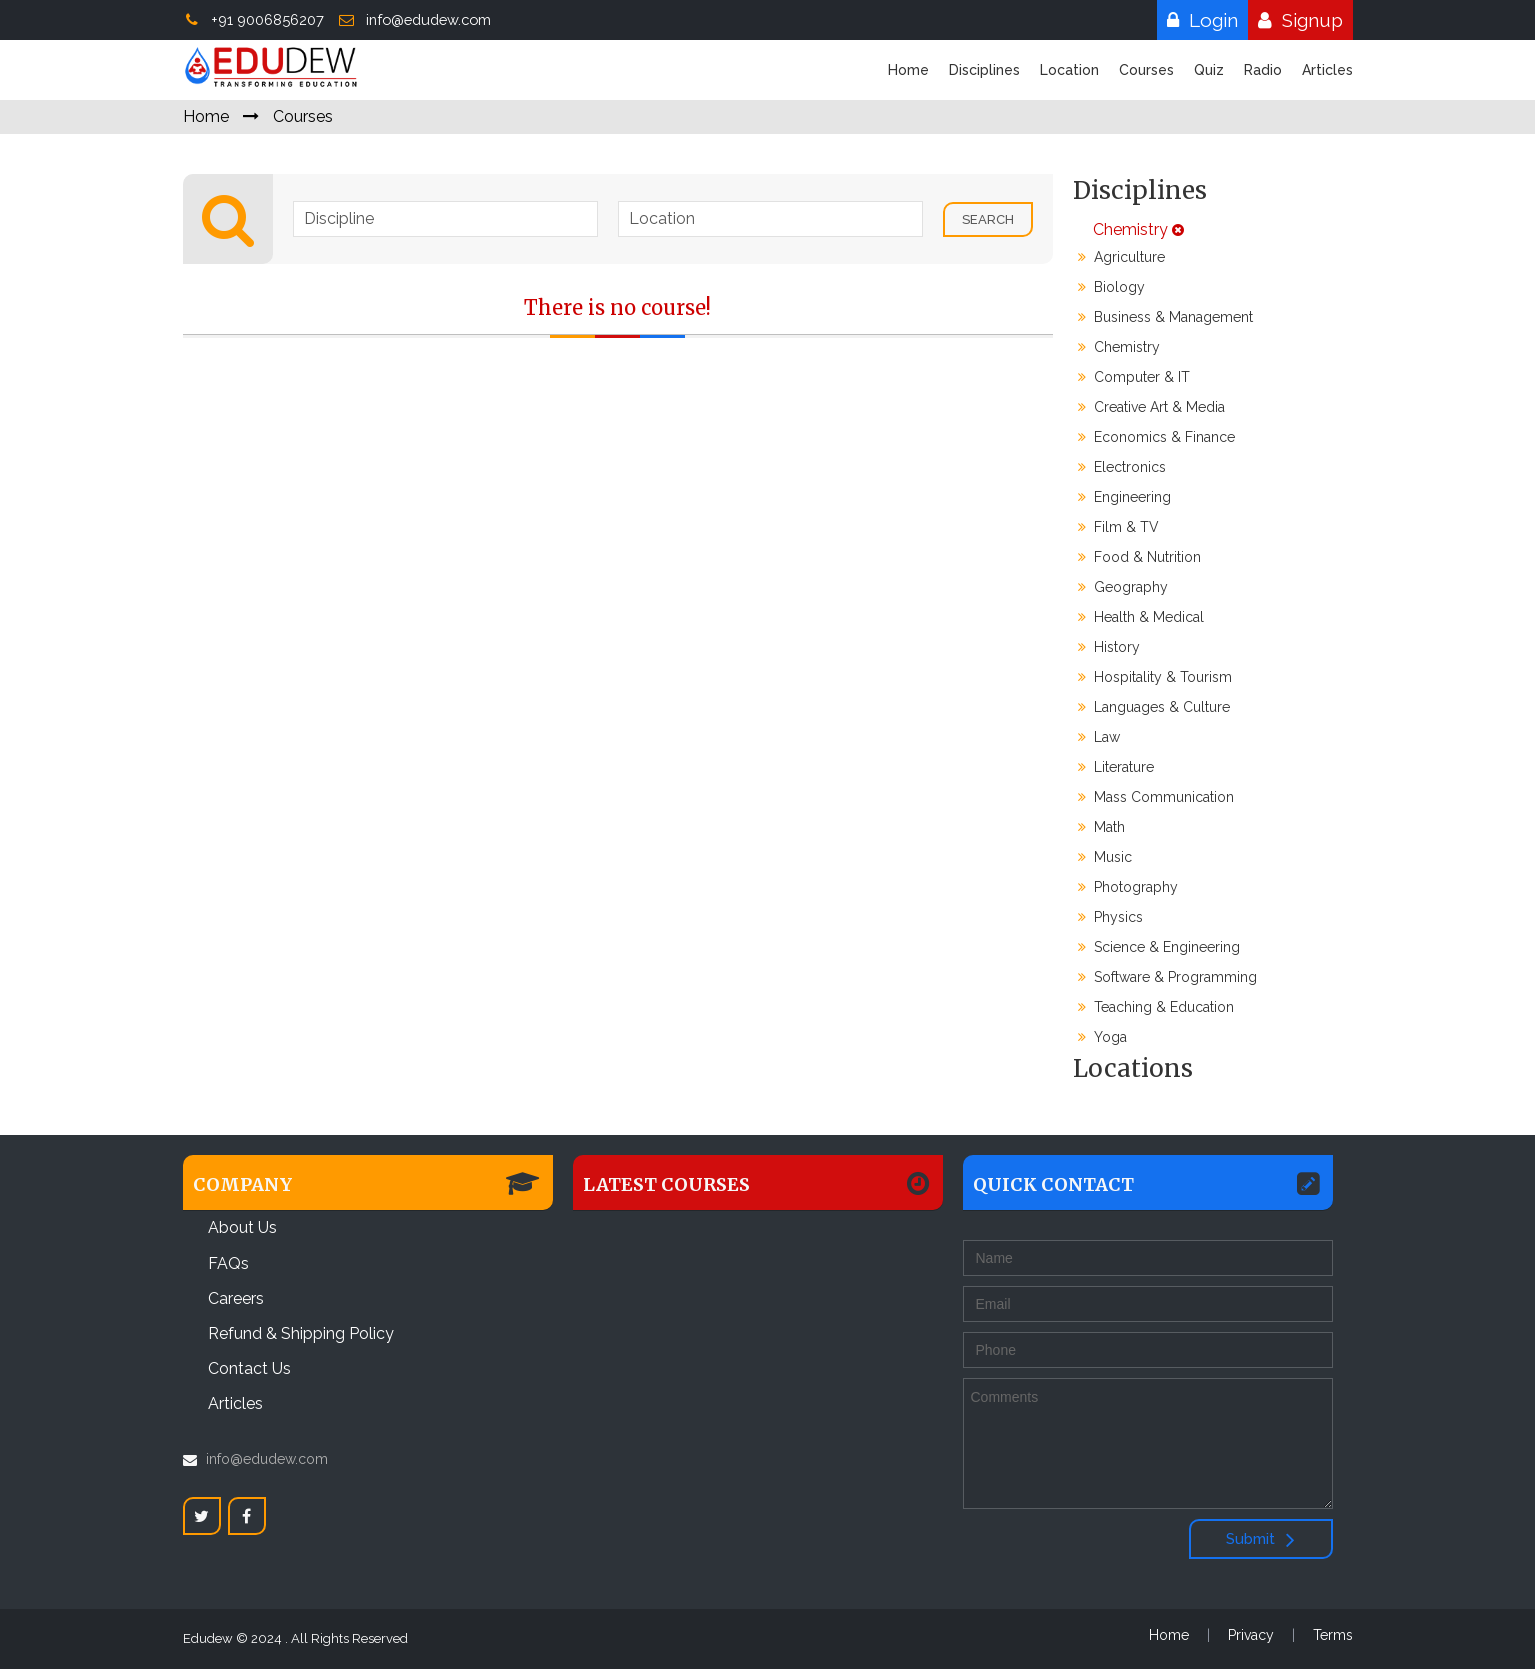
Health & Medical (1141, 617)
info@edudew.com (414, 19)
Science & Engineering (1159, 947)
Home (908, 70)
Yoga (1102, 1037)
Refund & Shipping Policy (301, 1333)
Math (1101, 827)
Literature (1116, 767)
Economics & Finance (1156, 437)
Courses (1146, 70)
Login (1197, 20)
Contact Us (249, 1368)
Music (1105, 857)
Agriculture (1121, 257)
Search (988, 219)
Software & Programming (1167, 977)
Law (1099, 737)
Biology (1111, 287)
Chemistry (1128, 229)
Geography (1123, 587)
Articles (1327, 70)
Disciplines (984, 70)
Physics (1110, 917)
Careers (236, 1298)
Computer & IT (1134, 377)
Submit (1260, 1539)
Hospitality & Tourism (1155, 677)
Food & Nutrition (1139, 557)
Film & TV (1118, 527)
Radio (1263, 70)
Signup (1295, 20)
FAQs (228, 1263)
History (1109, 647)
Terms (1333, 1635)
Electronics (1122, 467)
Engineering (1124, 497)
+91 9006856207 (253, 19)
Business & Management (1165, 317)
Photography (1128, 887)
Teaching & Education (1156, 1007)
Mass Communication (1156, 797)
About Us (242, 1227)
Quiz (1209, 70)
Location (1069, 70)
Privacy (1251, 1635)
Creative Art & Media (1151, 407)
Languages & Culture (1154, 707)
